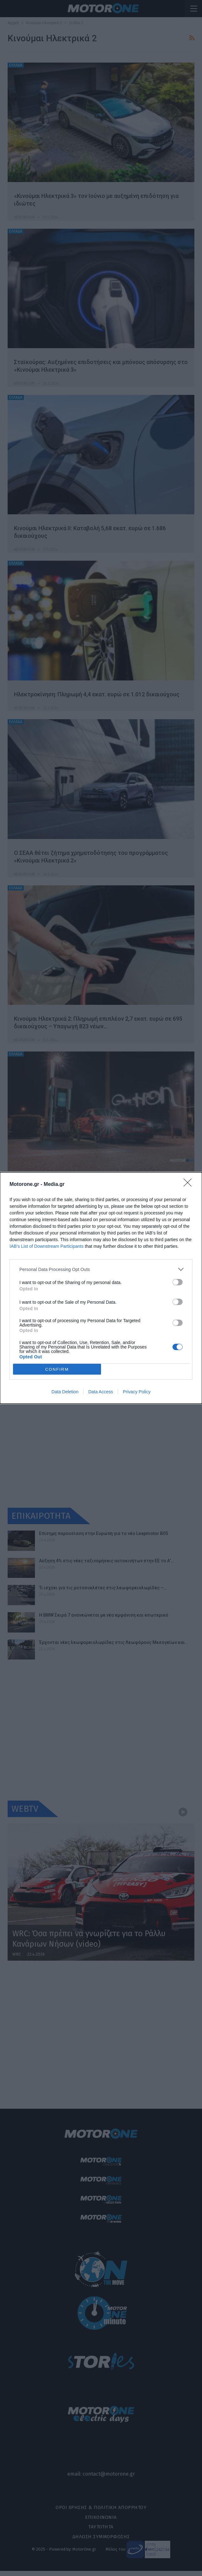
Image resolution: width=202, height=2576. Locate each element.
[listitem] (101, 1269)
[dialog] (101, 1288)
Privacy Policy (137, 1391)
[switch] (177, 1282)
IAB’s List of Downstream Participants (47, 1246)
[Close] (190, 1185)
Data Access (100, 1391)
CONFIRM (57, 1369)
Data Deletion (64, 1391)
